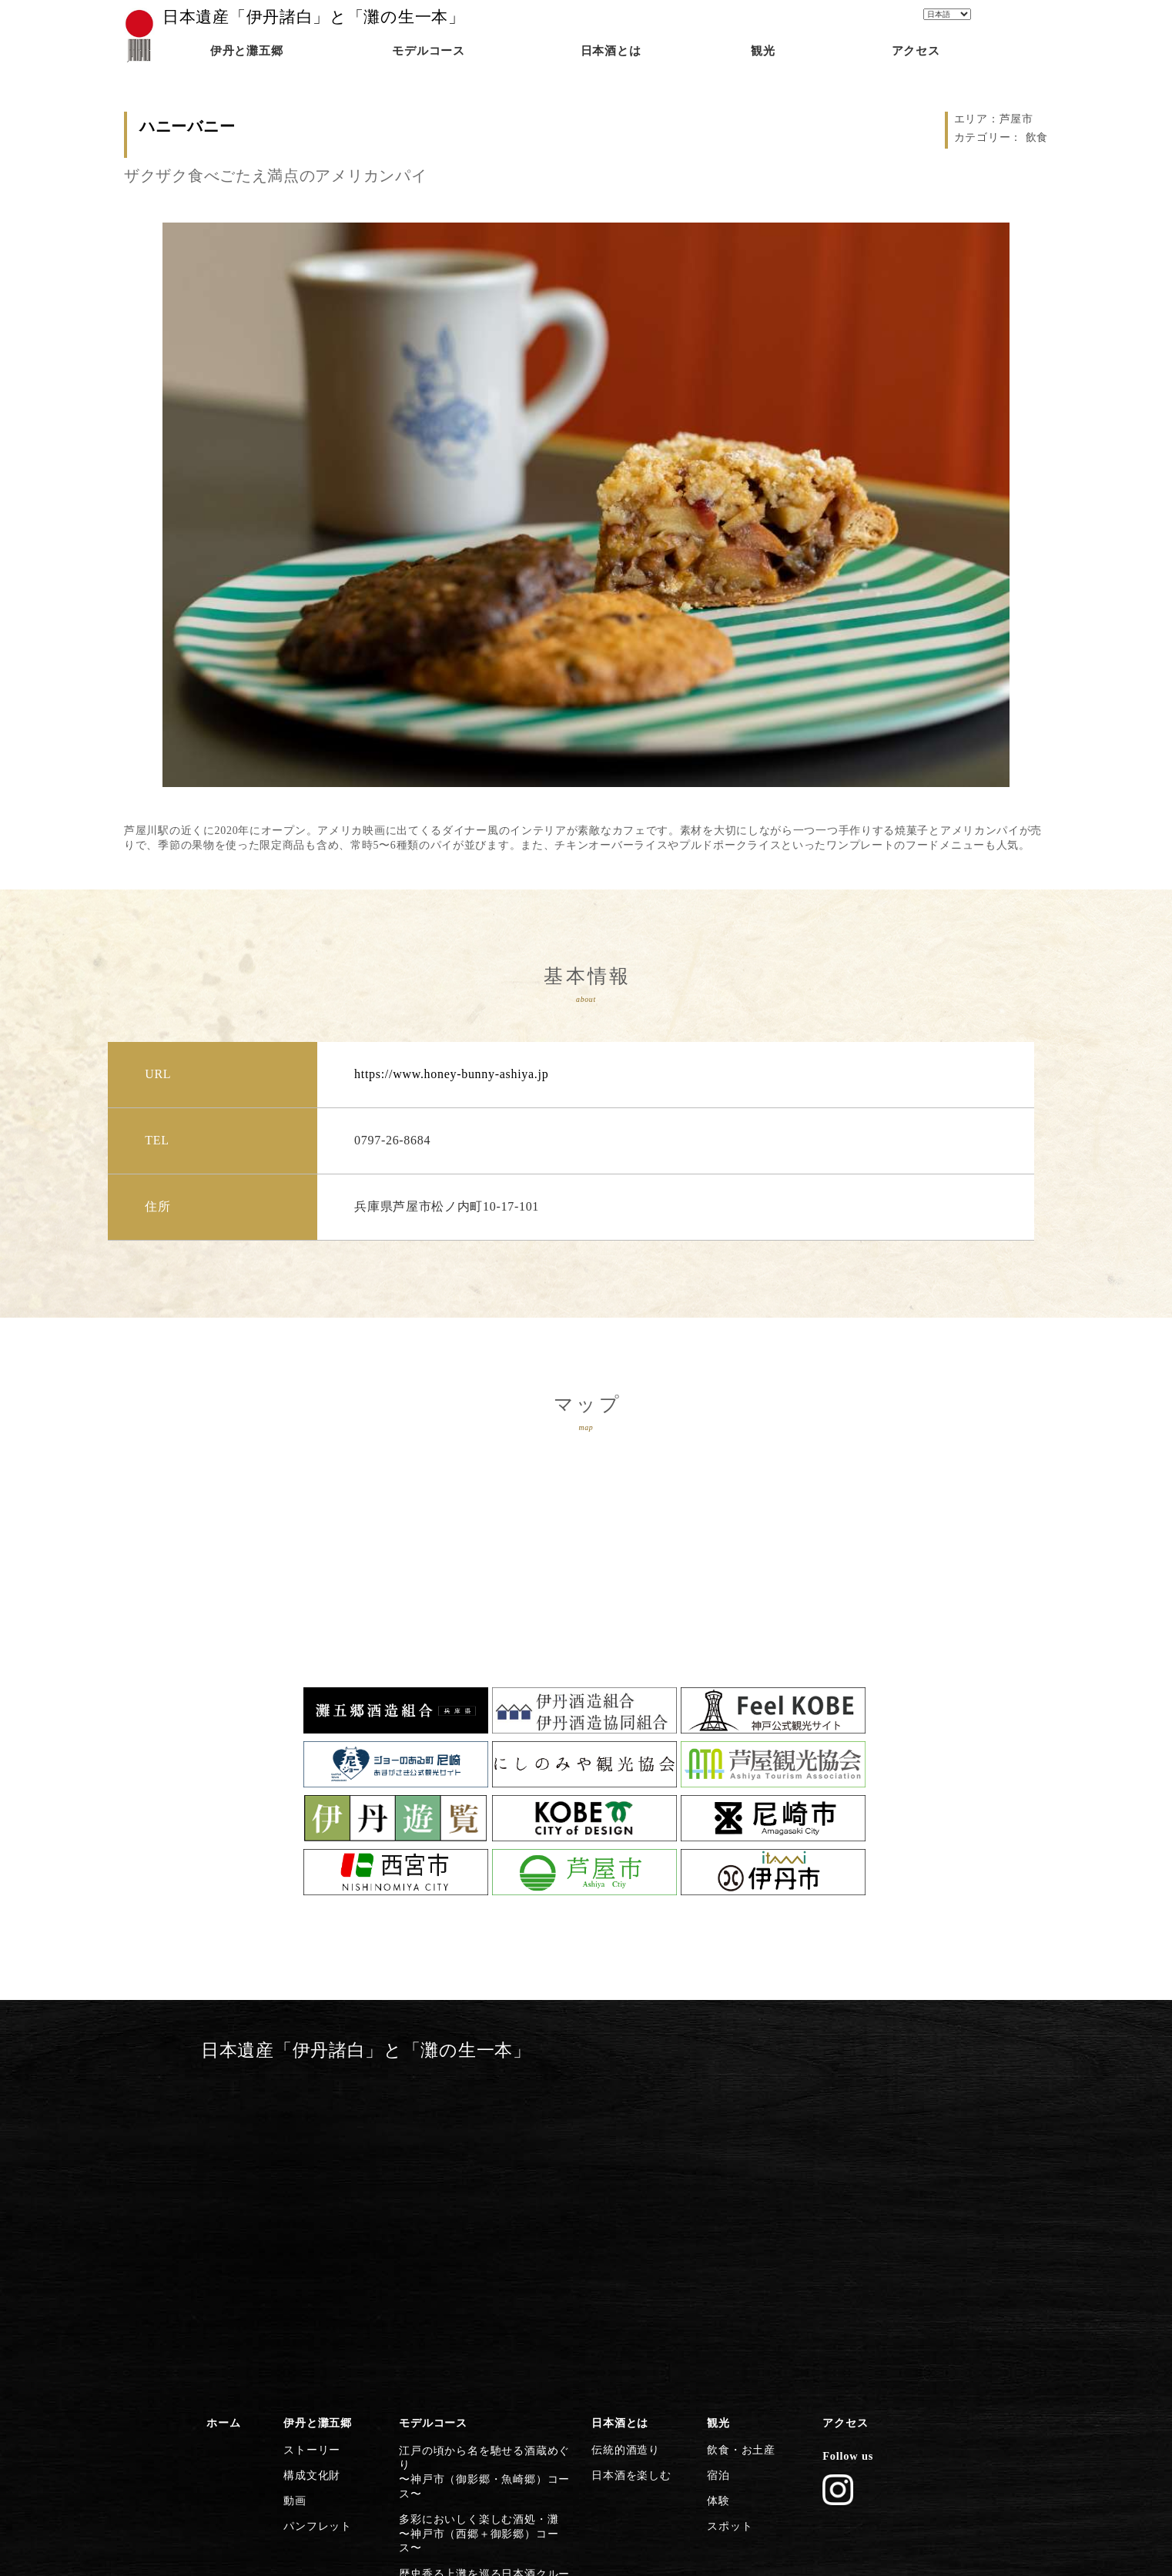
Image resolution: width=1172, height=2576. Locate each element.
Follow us (844, 2137)
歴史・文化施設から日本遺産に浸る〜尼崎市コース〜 (482, 2347)
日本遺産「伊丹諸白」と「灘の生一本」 (313, 17)
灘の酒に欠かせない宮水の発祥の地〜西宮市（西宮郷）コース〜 (482, 2242)
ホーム (221, 2107)
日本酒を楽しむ (628, 2153)
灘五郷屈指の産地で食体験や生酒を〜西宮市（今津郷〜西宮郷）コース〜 (488, 2277)
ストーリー (309, 2130)
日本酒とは (617, 2107)
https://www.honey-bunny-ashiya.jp (451, 1073)
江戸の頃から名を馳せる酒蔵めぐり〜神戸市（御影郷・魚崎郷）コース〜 (488, 2137)
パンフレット (314, 2197)
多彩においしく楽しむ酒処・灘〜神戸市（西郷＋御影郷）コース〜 (482, 2172)
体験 (716, 2175)
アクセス (843, 2107)
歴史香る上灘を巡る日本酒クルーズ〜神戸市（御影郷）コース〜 (482, 2207)
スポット (727, 2197)
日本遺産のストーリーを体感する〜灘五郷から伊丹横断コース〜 (477, 2416)
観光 (716, 2107)
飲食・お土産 (737, 2130)
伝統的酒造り (622, 2130)
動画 (293, 2175)
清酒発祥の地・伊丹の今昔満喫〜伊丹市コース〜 (472, 2381)
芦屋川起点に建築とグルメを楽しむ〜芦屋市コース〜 (482, 2312)
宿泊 (716, 2153)
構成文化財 (309, 2153)
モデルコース (429, 2107)
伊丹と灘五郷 (314, 2107)
